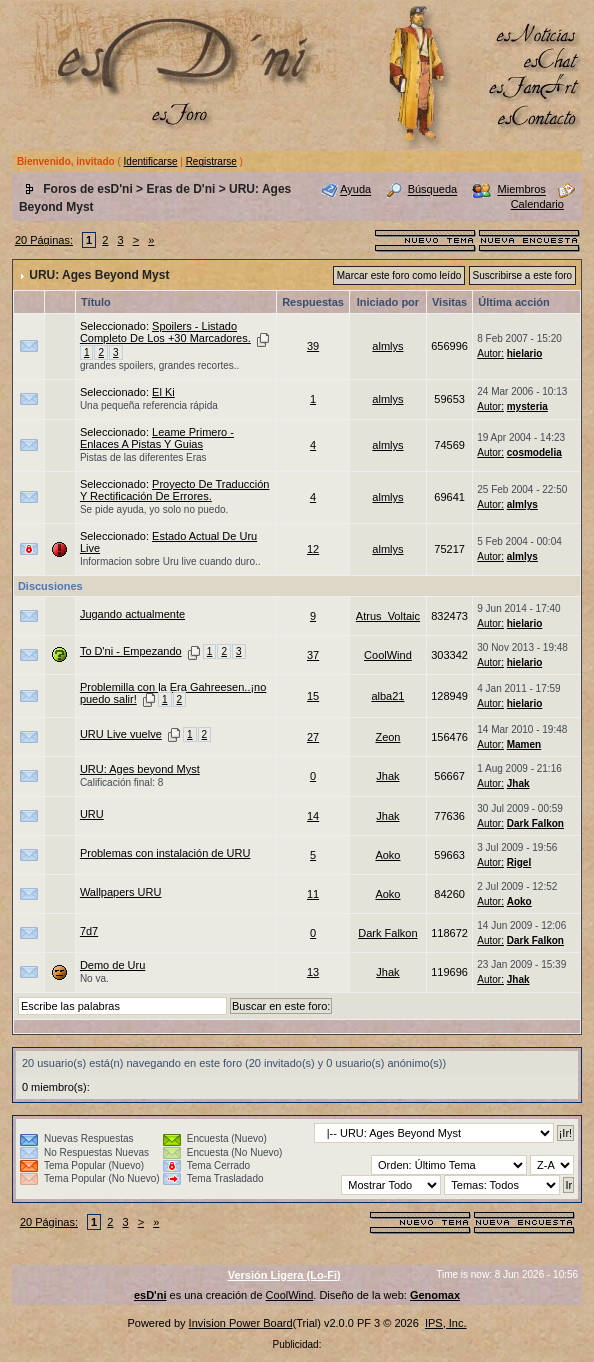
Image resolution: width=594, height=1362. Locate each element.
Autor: (490, 353)
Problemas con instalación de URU (165, 853)
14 (313, 816)
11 (313, 894)
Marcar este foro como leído (399, 275)
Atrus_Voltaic (388, 616)
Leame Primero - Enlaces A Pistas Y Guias (157, 438)
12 (313, 549)
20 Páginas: (44, 240)
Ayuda (355, 190)
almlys (387, 346)
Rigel (519, 862)
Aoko (387, 855)
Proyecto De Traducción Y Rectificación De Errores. (175, 490)
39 (313, 346)
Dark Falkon (535, 823)
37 (313, 655)
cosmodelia (534, 452)
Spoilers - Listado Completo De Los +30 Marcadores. (165, 332)
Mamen (524, 744)
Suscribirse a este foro (523, 275)
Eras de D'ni (180, 189)
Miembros (522, 190)
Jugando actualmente (132, 614)
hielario (525, 353)
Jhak (387, 776)
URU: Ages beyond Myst (140, 769)
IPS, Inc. (446, 1323)
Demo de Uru (112, 965)
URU (92, 814)
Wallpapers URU (121, 892)
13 (313, 972)
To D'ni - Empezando (131, 651)
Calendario (537, 204)
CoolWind (388, 655)
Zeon (387, 737)
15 (313, 696)
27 (313, 737)
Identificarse (151, 161)
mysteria (527, 406)
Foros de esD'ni (88, 189)
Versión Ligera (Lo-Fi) (284, 1275)
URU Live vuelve (121, 734)
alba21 (387, 696)
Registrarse (211, 161)
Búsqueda (433, 190)
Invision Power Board (241, 1323)
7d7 (89, 931)
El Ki (163, 392)
